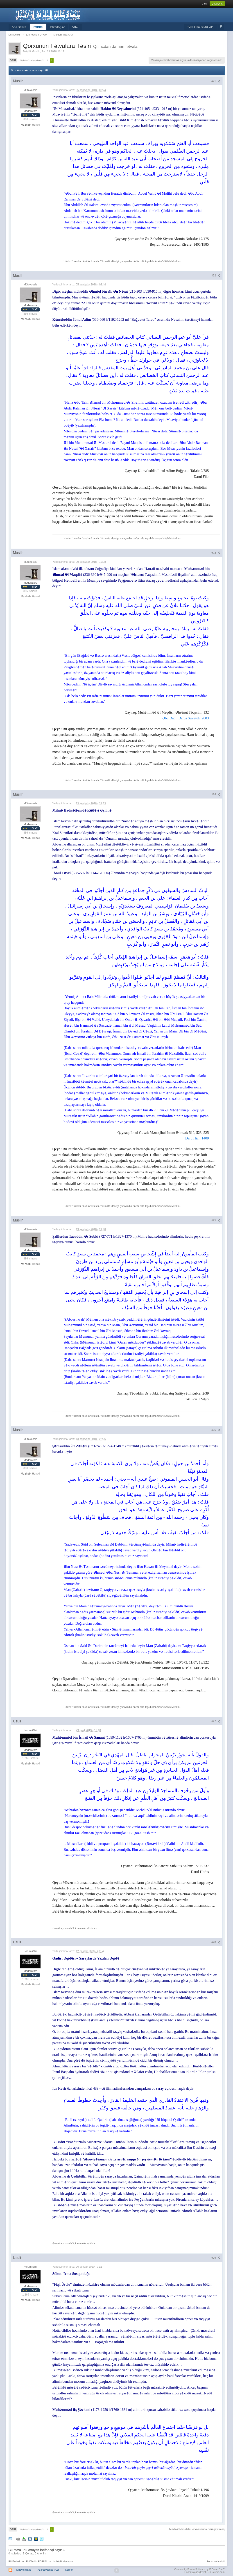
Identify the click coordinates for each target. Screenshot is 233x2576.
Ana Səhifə (19, 27)
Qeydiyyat (217, 3)
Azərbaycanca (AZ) (48, 2569)
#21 (215, 81)
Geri (13, 60)
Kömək (69, 2569)
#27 (215, 1721)
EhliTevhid (14, 2561)
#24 (215, 794)
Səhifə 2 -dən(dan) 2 (31, 60)
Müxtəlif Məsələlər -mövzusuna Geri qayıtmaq (197, 2529)
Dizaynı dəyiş (23, 2569)
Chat (75, 26)
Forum (38, 26)
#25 (215, 1220)
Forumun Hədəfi (216, 2561)
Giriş (204, 3)
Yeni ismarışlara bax (200, 26)
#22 (215, 275)
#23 (215, 552)
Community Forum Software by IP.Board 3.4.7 (199, 2569)
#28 (215, 1942)
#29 (215, 2257)
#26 (215, 1430)
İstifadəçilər (57, 27)
